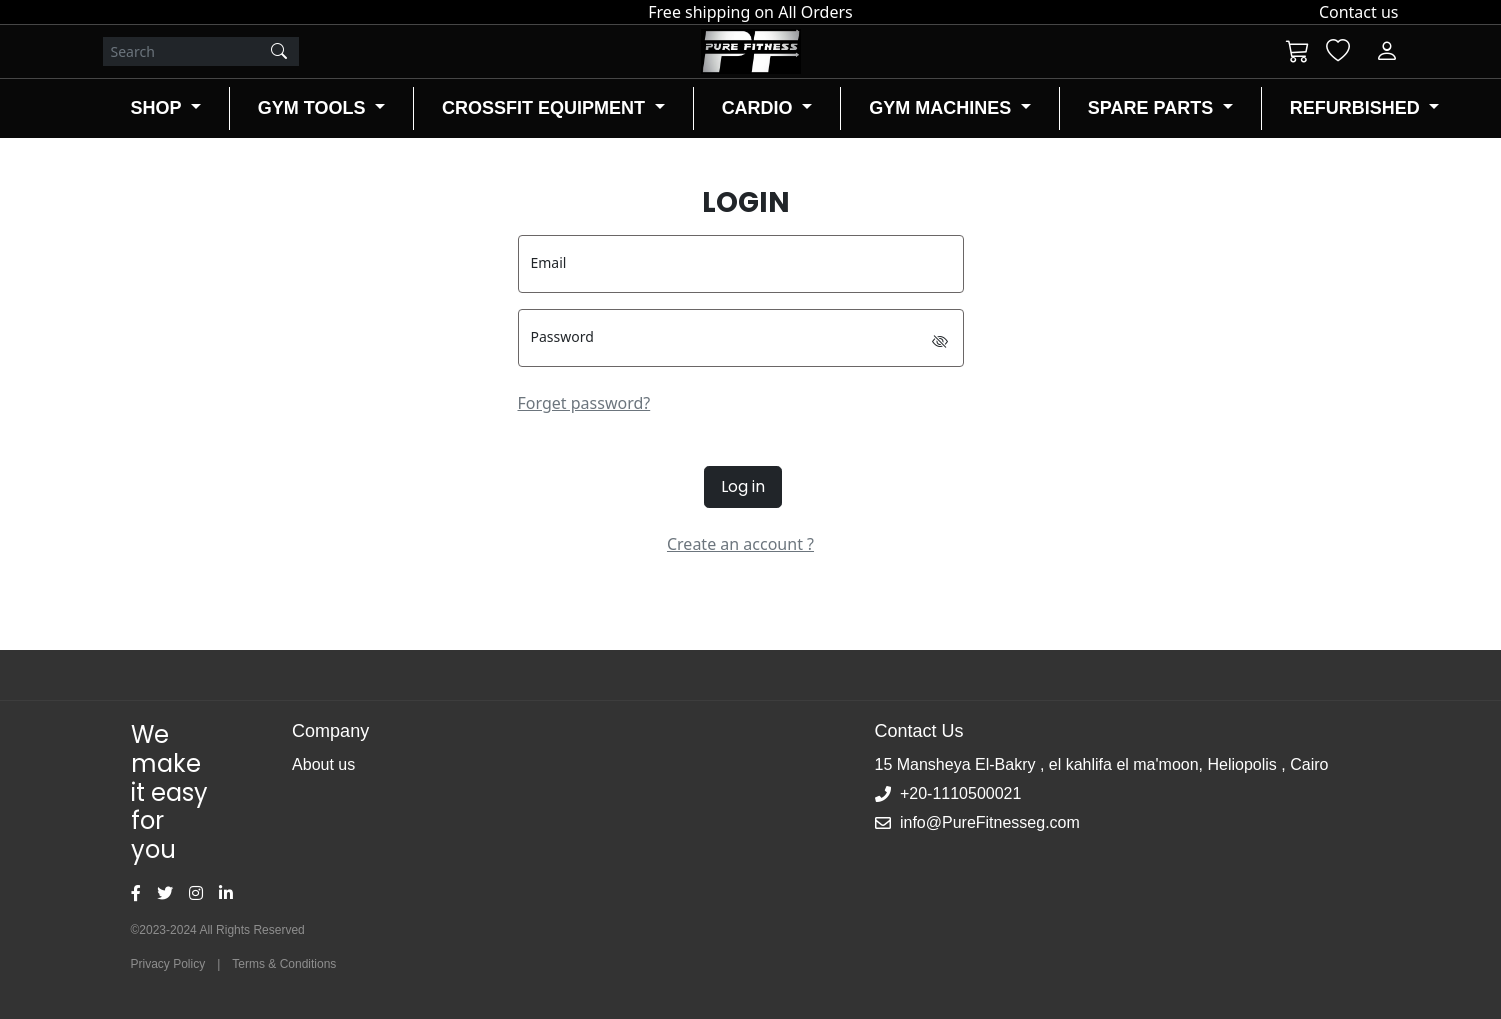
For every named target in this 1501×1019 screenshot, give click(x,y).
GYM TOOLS (314, 108)
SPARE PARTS (1153, 108)
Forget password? (584, 403)
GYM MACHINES (942, 108)
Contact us (1359, 12)
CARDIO (760, 108)
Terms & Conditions (284, 964)
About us (323, 764)
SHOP (159, 108)
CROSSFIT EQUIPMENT (546, 108)
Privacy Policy (168, 964)
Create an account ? (740, 544)
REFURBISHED (1357, 108)
